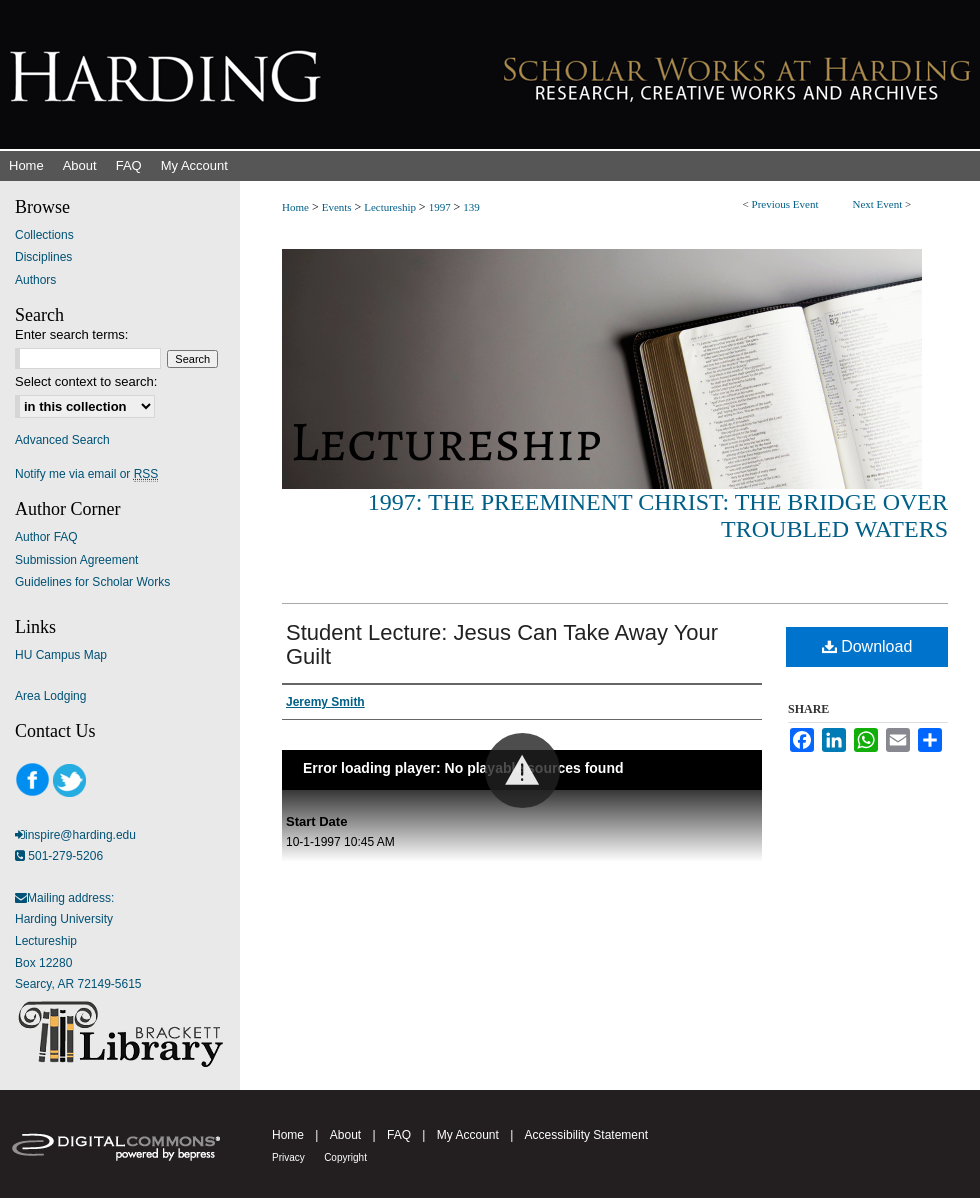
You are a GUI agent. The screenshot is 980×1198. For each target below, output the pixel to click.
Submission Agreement (76, 560)
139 (471, 207)
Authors (35, 280)
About (345, 1135)
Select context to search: (86, 381)
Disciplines (43, 257)
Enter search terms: (71, 334)
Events (338, 207)
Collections (44, 235)
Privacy (288, 1157)
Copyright (345, 1157)
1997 (441, 207)
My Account (468, 1135)
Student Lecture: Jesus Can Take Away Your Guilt (502, 644)
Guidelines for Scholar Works (92, 582)
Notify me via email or (86, 474)
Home (295, 207)
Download (867, 646)
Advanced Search (62, 440)
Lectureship (391, 207)
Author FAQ (46, 537)
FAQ (399, 1135)
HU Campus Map (61, 655)
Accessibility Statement (586, 1135)
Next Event (877, 204)
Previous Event (785, 204)
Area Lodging (50, 696)
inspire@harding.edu (80, 835)
